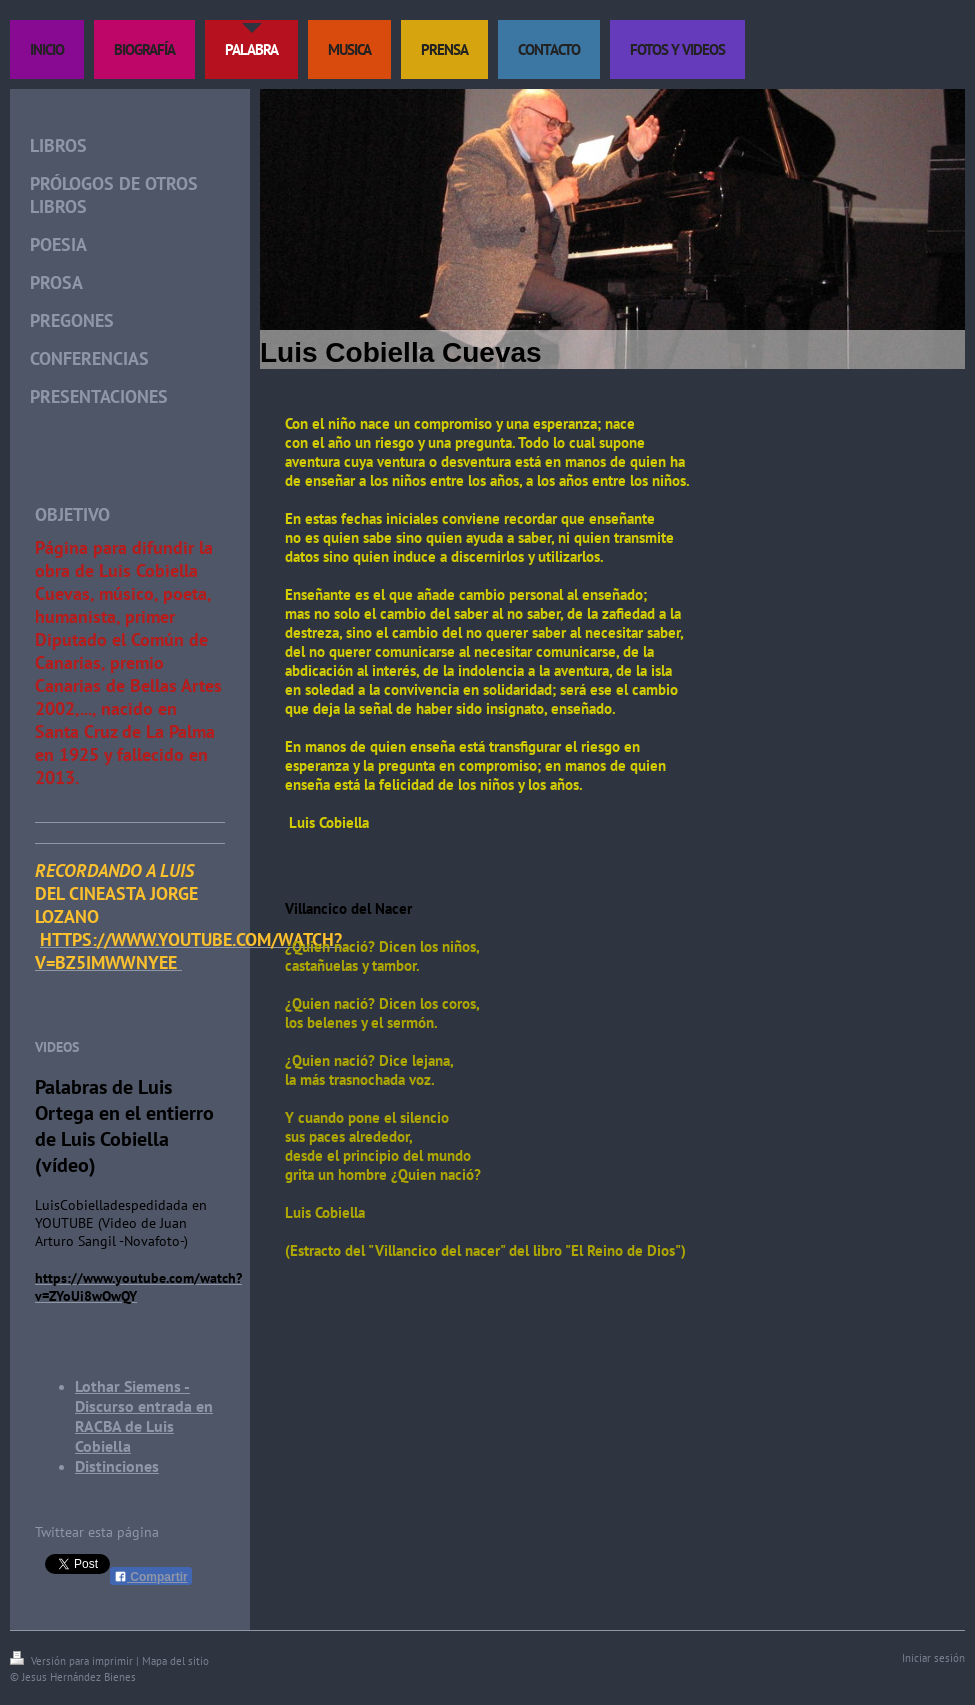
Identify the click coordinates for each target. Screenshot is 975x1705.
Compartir (151, 1577)
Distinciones (117, 1466)
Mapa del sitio (175, 1661)
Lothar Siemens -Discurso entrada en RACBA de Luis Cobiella (144, 1416)
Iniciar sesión (933, 1658)
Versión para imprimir (73, 1661)
